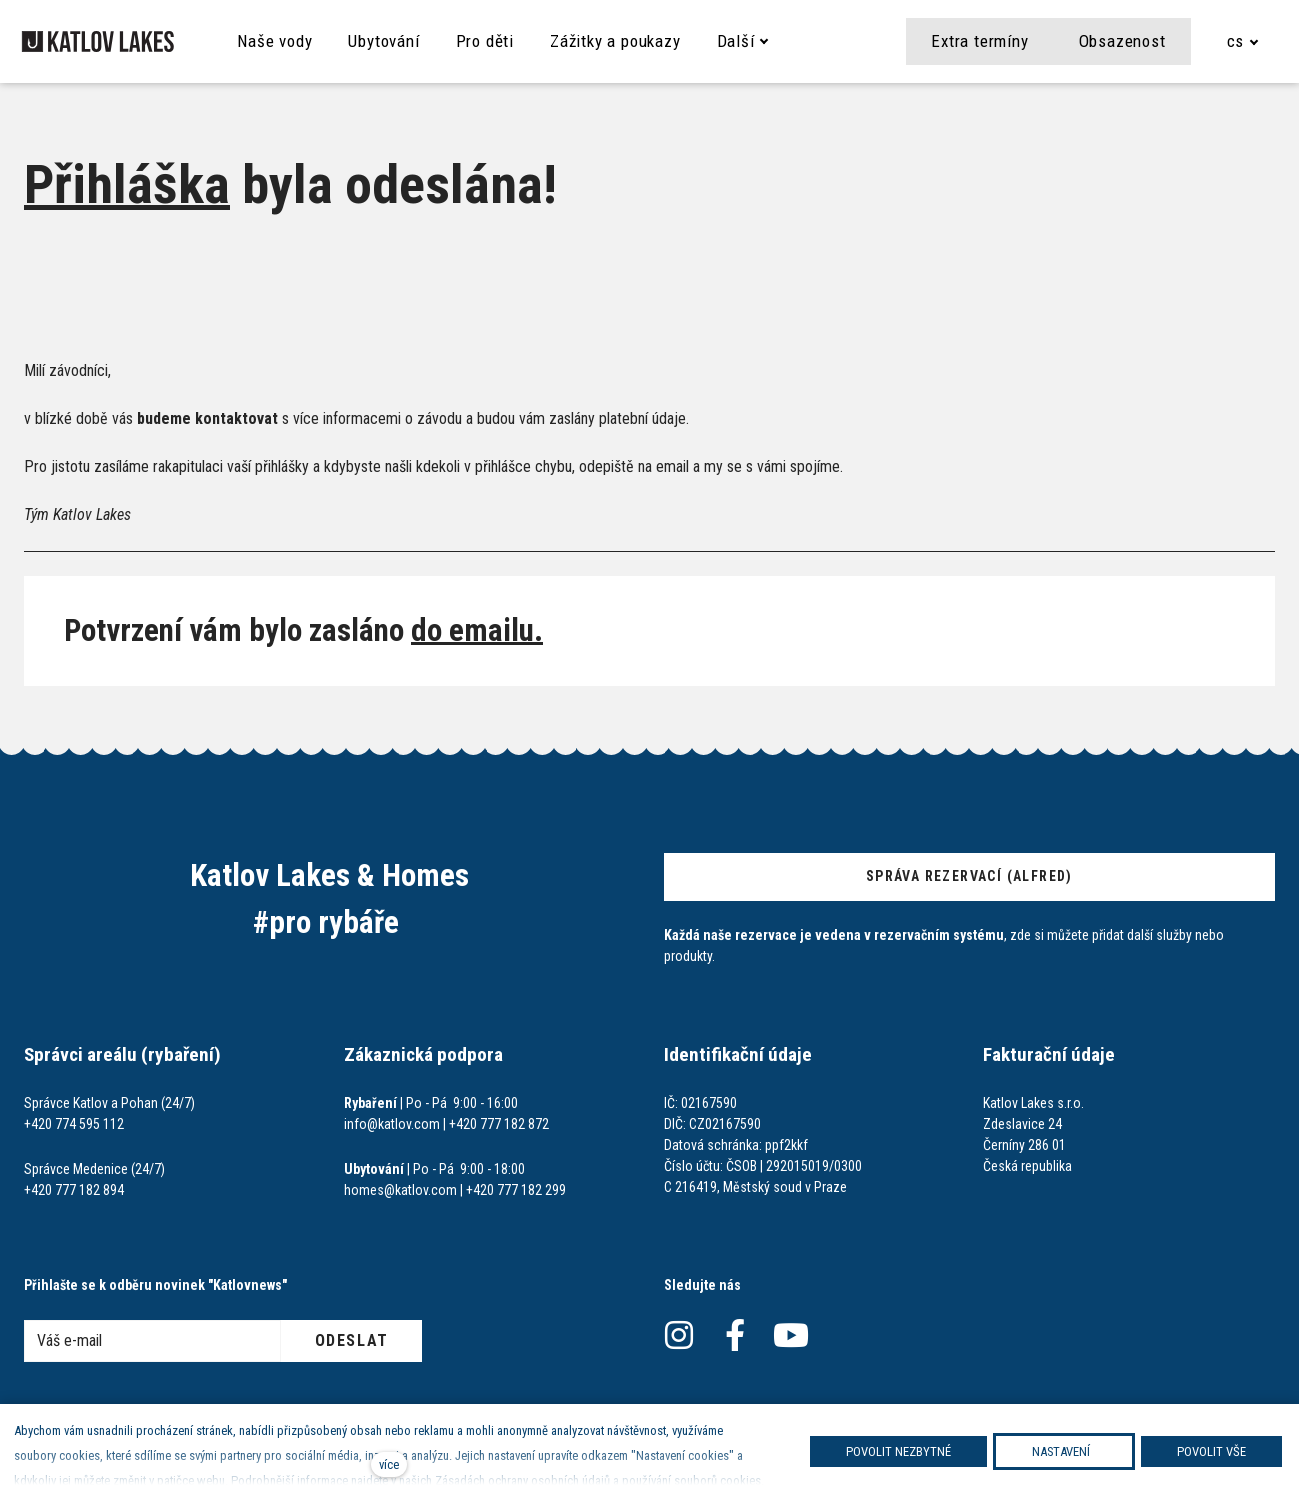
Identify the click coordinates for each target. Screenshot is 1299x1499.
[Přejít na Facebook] (735, 1335)
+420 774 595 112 (74, 1124)
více (389, 1464)
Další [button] (759, 41)
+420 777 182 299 (516, 1190)
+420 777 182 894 (74, 1190)
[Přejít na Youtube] (791, 1335)
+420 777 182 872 (499, 1124)
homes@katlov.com (400, 1190)
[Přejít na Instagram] (679, 1335)
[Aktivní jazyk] (1243, 41)
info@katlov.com (392, 1124)
